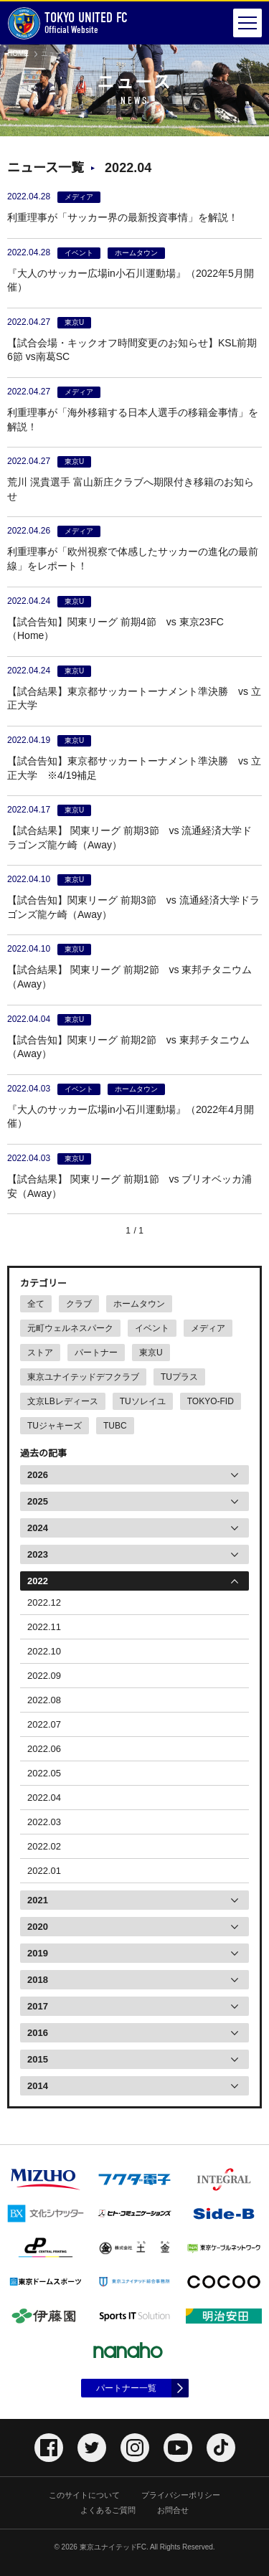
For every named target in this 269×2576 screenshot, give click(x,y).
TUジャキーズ (54, 1426)
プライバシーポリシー (180, 2495)
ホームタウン (139, 1304)
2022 (37, 1581)
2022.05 (44, 1773)
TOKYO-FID (210, 1401)
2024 (37, 1528)
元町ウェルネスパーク (70, 1328)
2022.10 (44, 1651)
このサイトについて (84, 2495)
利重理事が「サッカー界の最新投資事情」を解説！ (122, 217)
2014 (37, 2085)
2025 (37, 1501)
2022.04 (44, 1797)
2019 (37, 1953)
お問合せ (173, 2510)
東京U (151, 1353)
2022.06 (44, 1748)
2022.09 (44, 1675)
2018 (37, 1979)
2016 (37, 2032)
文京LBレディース (62, 1401)
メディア (208, 1328)
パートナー (96, 1353)
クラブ (79, 1304)
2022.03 (44, 1822)
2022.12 (44, 1602)
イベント (152, 1328)
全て (35, 1304)
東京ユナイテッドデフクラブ (83, 1377)
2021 (37, 1900)
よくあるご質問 (108, 2510)
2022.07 (44, 1724)
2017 (37, 2006)
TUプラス (179, 1377)
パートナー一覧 (126, 2388)
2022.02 (44, 1846)
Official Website (67, 23)
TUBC (115, 1426)
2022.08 (44, 1700)
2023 (37, 1554)
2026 (37, 1474)
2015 (37, 2059)
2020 (37, 1926)
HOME (18, 53)
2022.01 (44, 1870)
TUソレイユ (143, 1401)
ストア (40, 1353)
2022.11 (44, 1626)
